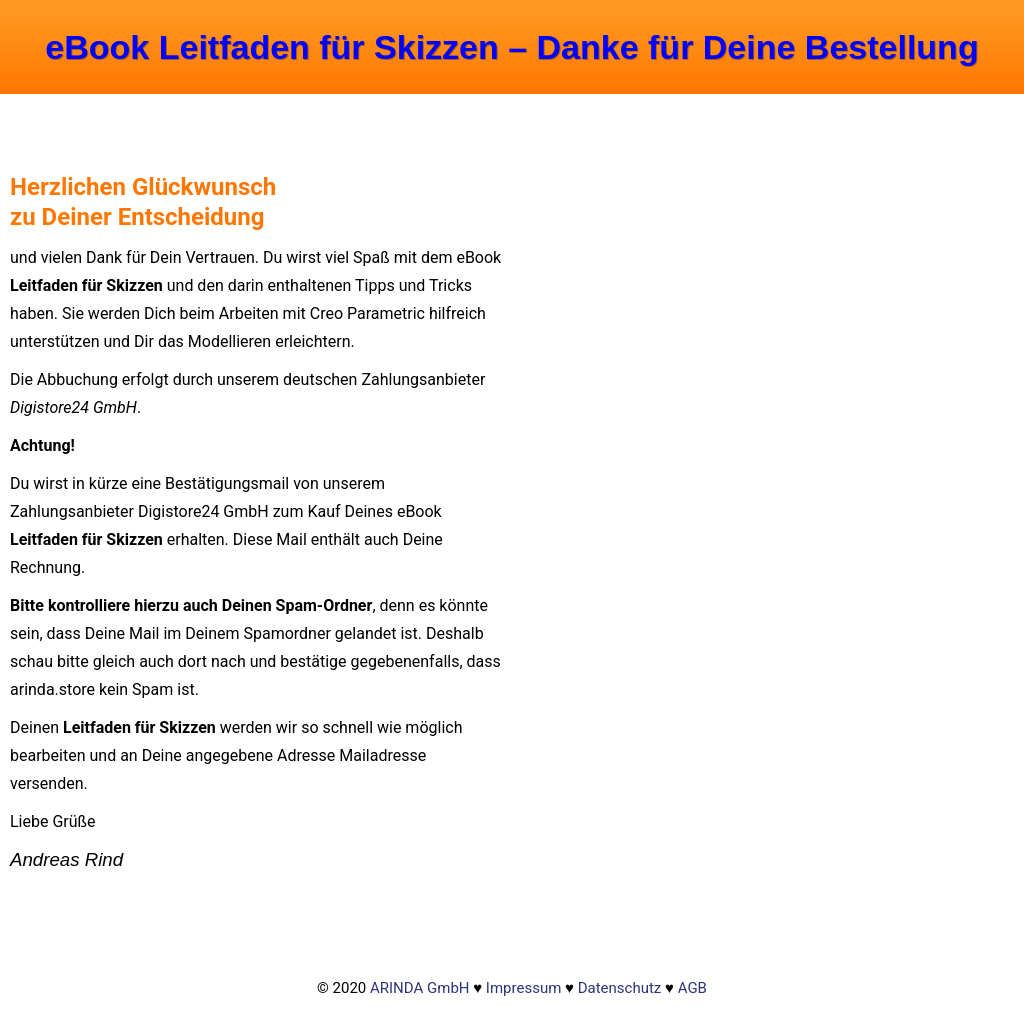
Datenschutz (620, 988)
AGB (692, 988)
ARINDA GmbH (420, 988)
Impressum (523, 988)
